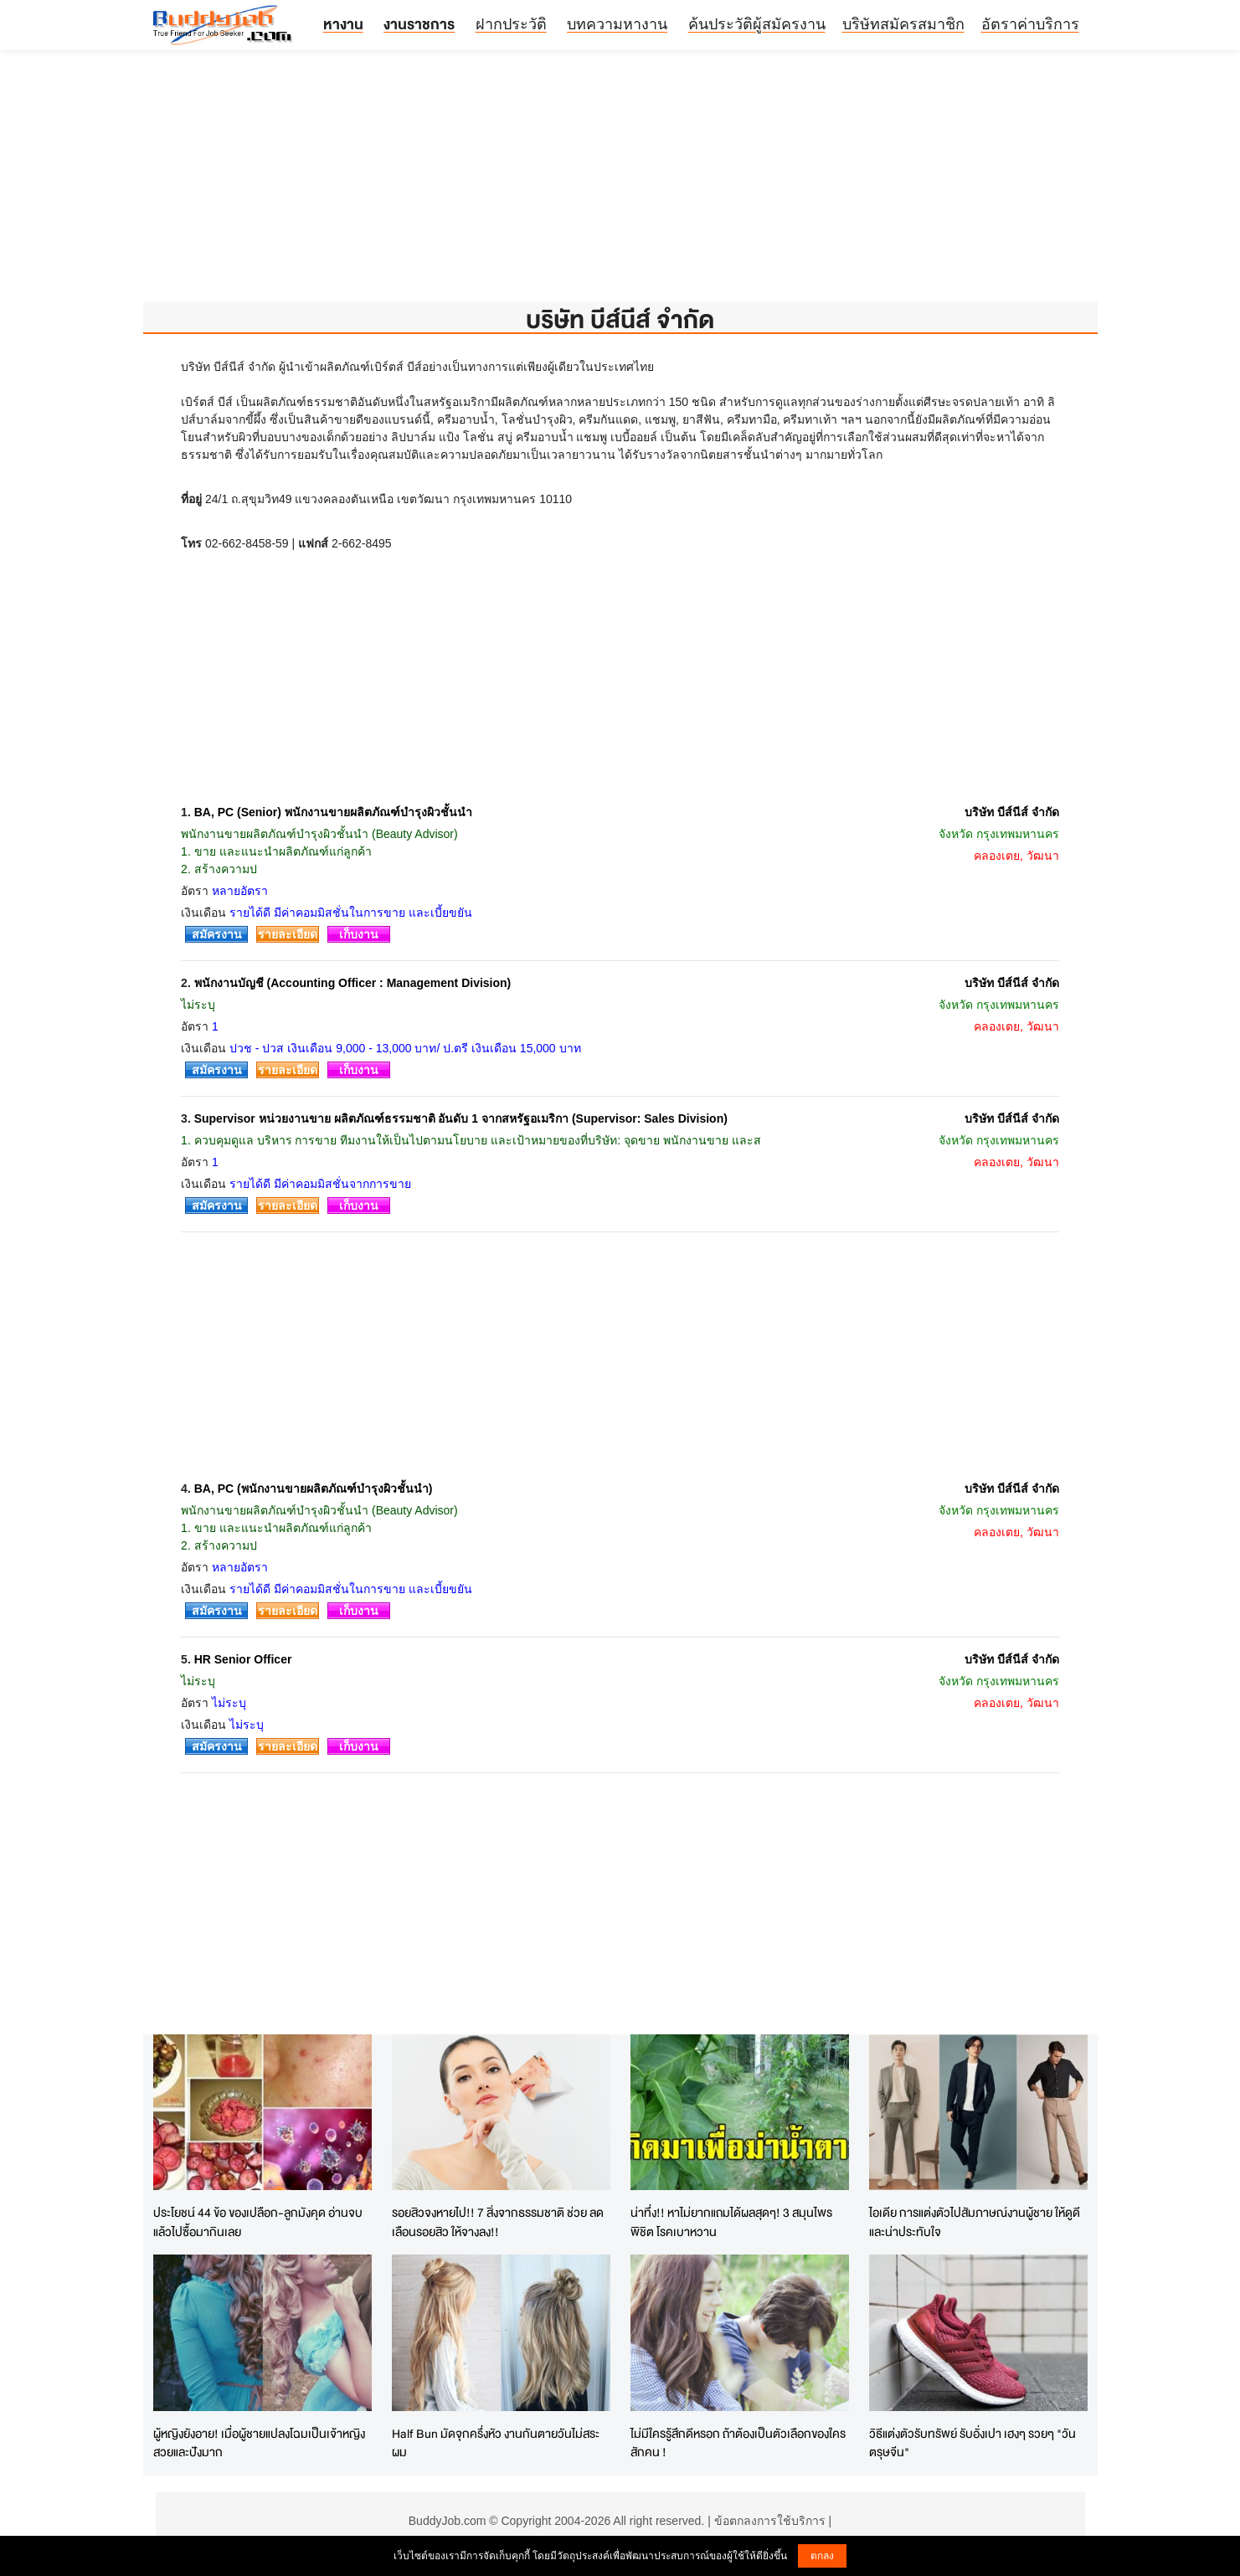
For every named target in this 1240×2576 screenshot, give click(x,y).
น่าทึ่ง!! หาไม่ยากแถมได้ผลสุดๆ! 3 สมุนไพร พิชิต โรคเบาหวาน (731, 2222)
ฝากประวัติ (511, 24)
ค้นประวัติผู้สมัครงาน (757, 24)
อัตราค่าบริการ (1030, 24)
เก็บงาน (358, 934)
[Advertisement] (620, 184)
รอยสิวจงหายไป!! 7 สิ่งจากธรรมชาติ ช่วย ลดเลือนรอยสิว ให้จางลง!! (498, 2222)
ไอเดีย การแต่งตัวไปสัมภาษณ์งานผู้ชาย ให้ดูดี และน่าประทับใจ (974, 2222)
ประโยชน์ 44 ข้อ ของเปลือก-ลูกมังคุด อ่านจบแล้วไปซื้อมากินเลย (258, 2222)
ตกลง (822, 2556)
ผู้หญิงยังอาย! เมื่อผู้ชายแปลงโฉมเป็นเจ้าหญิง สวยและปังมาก (259, 2443)
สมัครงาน (217, 934)
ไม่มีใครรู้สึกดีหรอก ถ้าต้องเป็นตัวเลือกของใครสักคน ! (738, 2443)
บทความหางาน (617, 24)
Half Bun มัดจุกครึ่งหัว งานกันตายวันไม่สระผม (495, 2443)
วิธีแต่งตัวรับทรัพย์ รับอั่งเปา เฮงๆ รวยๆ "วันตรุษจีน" (972, 2443)
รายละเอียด (287, 934)
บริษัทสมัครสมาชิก (903, 24)
